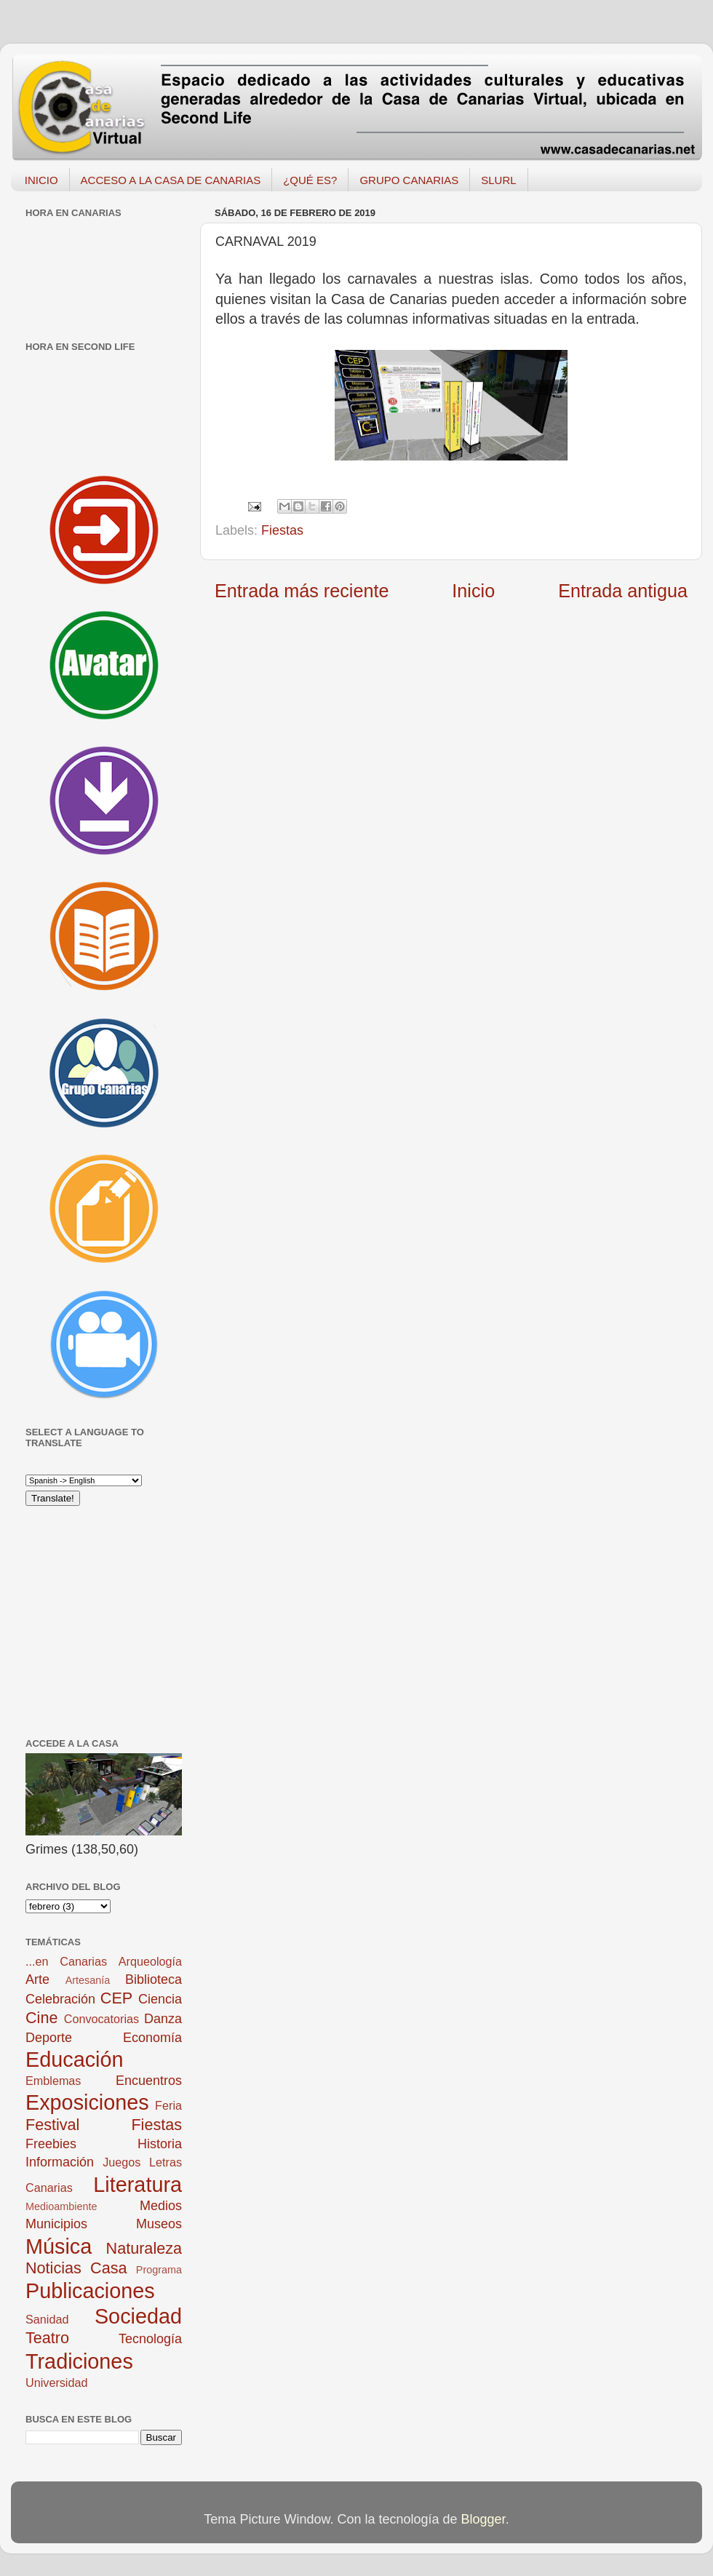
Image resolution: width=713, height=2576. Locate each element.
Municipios (56, 2224)
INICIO (41, 180)
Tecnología (150, 2339)
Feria (168, 2105)
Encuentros (149, 2080)
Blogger (483, 2519)
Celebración (60, 1999)
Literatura (137, 2184)
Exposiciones (87, 2102)
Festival (52, 2125)
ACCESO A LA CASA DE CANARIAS (171, 180)
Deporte (48, 2037)
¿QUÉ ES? (310, 180)
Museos (159, 2224)
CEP (116, 1998)
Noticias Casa (76, 2268)
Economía (152, 2037)
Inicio (473, 591)
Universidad (56, 2382)
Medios (161, 2205)
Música (58, 2246)
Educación (74, 2059)
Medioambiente (61, 2206)
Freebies (50, 2144)
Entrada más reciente (302, 591)
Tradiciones (79, 2361)
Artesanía (88, 1980)
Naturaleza (144, 2248)
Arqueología (150, 1961)
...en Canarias (66, 1961)
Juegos (121, 2162)
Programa (159, 2270)
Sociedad (138, 2316)
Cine (41, 2018)
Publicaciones (90, 2290)
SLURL (498, 180)
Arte (37, 1979)
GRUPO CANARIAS (408, 180)
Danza (163, 2018)
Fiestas (282, 530)
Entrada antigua (623, 591)
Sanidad (46, 2319)
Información (59, 2162)
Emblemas (53, 2080)
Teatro (47, 2338)
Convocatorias (101, 2018)
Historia (160, 2144)
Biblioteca (153, 1979)
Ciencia (160, 1999)
